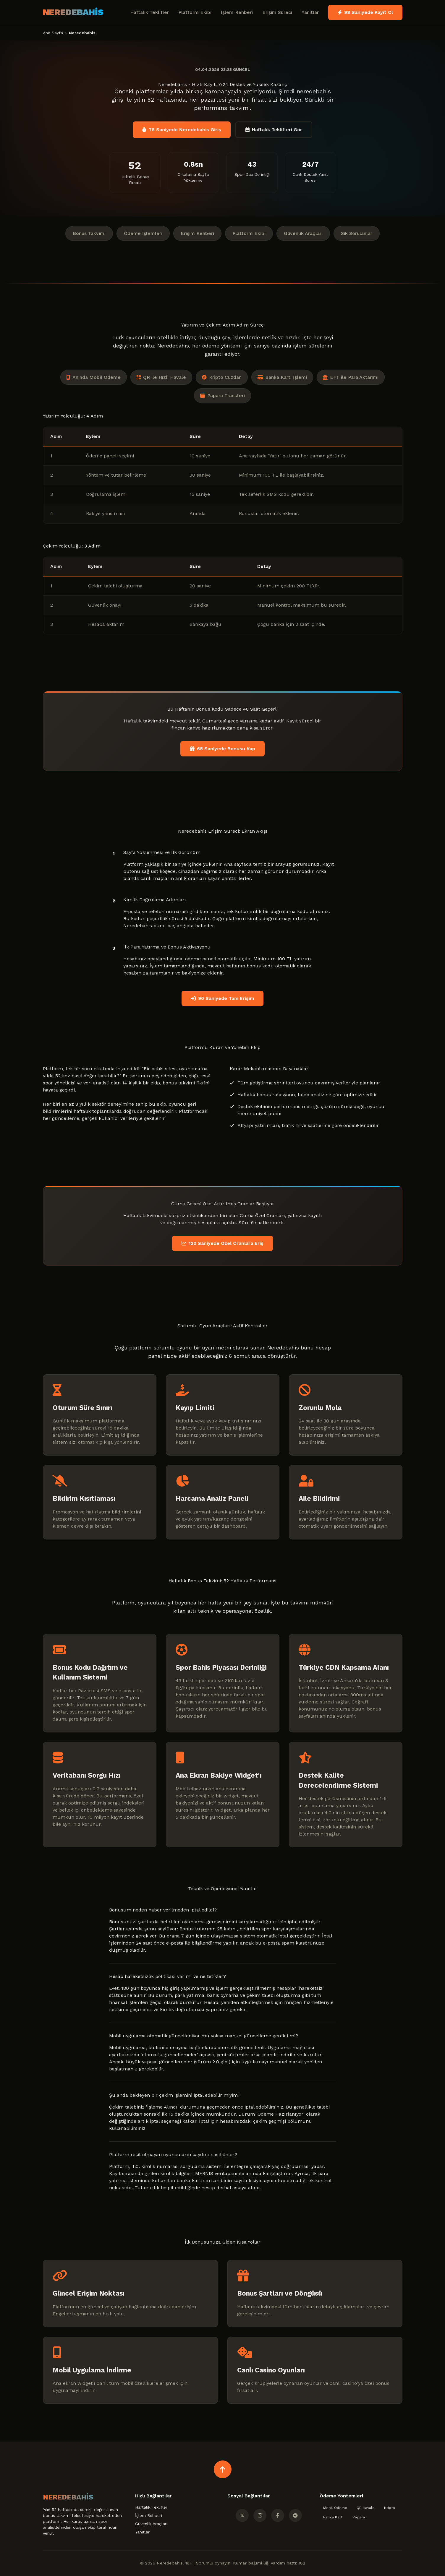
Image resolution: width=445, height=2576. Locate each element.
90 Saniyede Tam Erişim (222, 998)
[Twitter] (242, 2515)
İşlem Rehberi (237, 12)
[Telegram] (295, 2515)
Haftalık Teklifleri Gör (273, 129)
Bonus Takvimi (89, 233)
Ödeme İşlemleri (143, 233)
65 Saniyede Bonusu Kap (222, 748)
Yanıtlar (310, 12)
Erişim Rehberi (197, 233)
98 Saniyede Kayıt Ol (365, 12)
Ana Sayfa (53, 32)
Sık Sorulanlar (356, 233)
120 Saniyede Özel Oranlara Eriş (222, 1243)
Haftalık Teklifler (149, 12)
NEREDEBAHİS (73, 12)
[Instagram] (259, 2515)
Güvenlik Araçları (303, 233)
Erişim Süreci (277, 12)
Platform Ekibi (194, 12)
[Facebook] (277, 2515)
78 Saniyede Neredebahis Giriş (181, 129)
